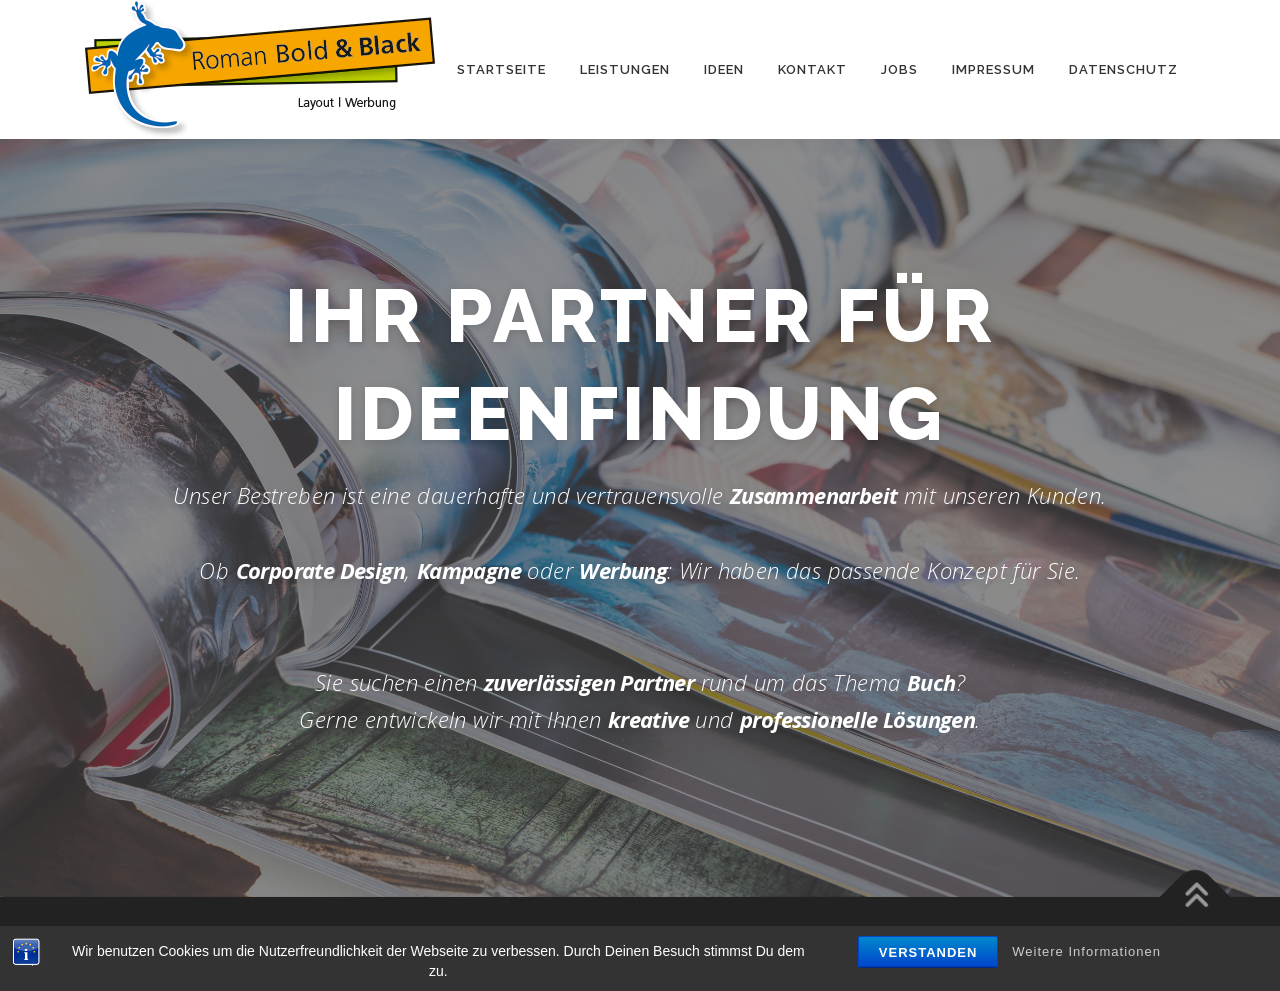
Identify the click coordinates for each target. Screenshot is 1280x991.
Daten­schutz (1123, 69)
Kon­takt (812, 69)
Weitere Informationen (1086, 951)
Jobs (899, 69)
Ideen (724, 69)
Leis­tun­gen (625, 69)
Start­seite (501, 69)
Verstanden (928, 952)
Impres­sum (993, 69)
